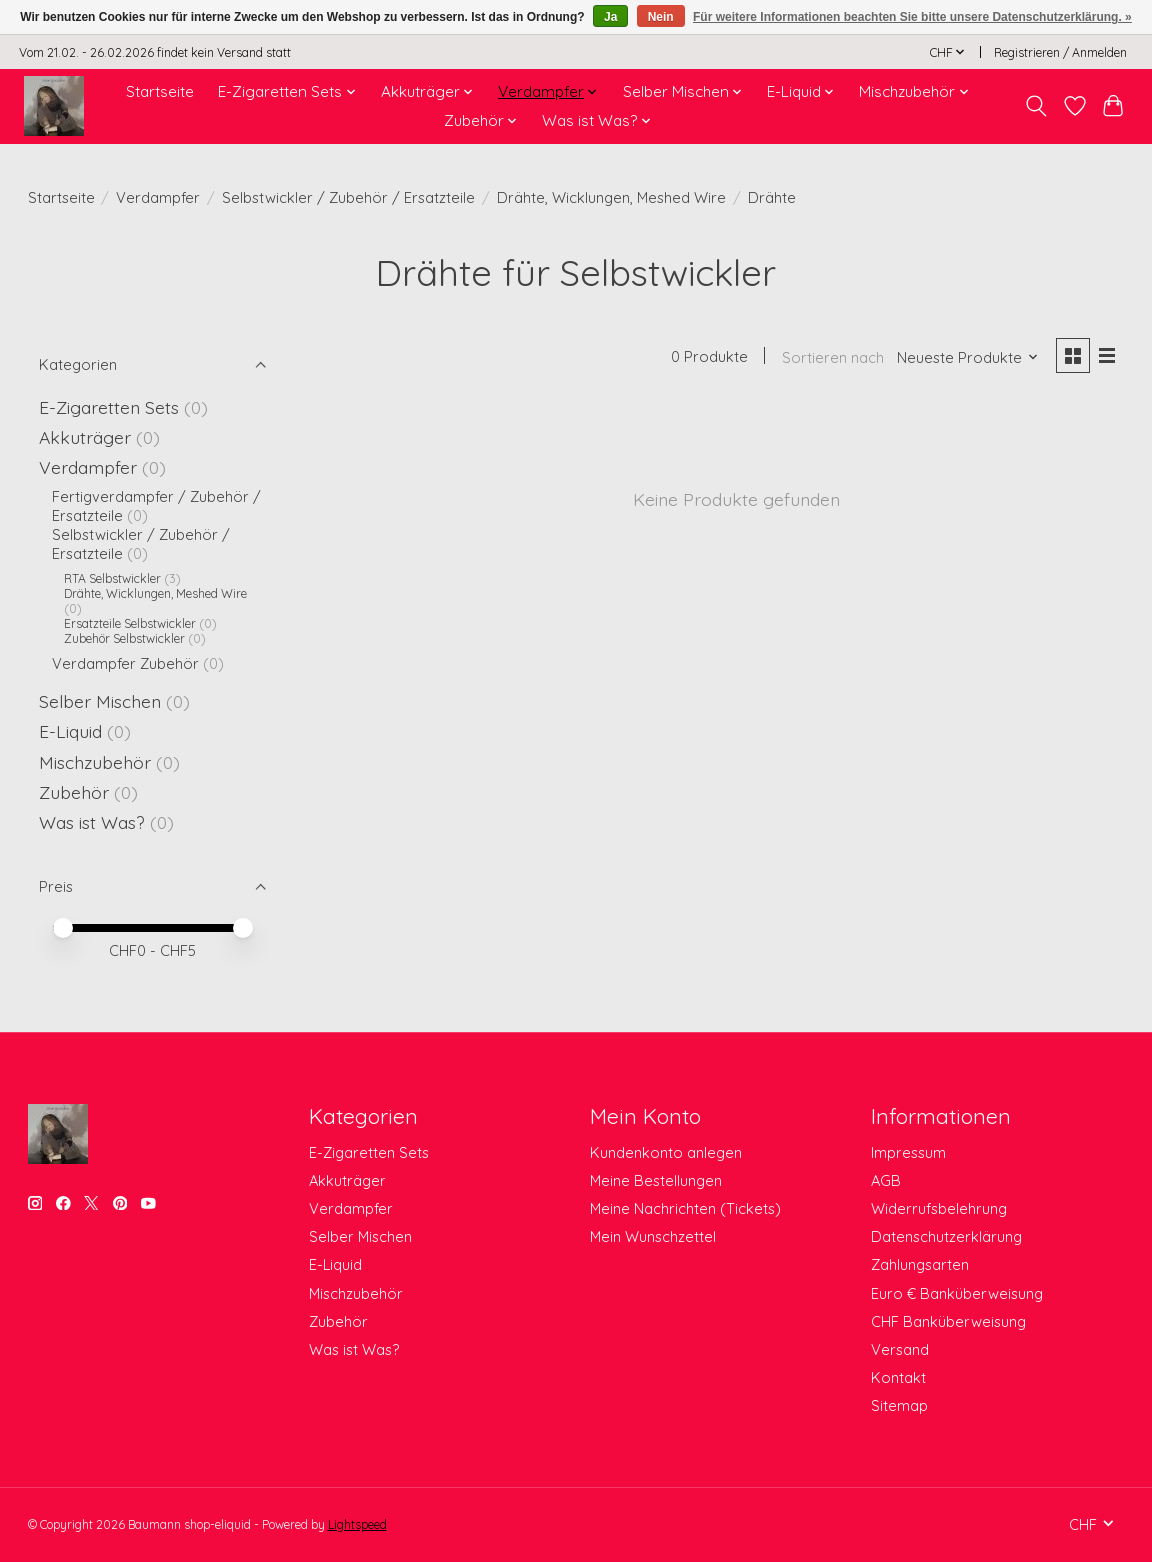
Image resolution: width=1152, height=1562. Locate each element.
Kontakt (898, 1377)
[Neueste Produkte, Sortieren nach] (968, 357)
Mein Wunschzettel (653, 1236)
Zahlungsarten (920, 1264)
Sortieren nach (833, 357)
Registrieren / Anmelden (1060, 52)
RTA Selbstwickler (112, 578)
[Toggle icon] (1035, 106)
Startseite (160, 91)
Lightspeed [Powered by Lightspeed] (357, 1524)
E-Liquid (70, 731)
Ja (610, 17)
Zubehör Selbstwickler (124, 638)
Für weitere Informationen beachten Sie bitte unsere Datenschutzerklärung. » (912, 17)
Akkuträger (85, 437)
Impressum (908, 1152)
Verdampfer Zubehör (125, 663)
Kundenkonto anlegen (666, 1152)
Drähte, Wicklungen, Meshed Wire (611, 197)
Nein (661, 17)
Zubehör (74, 792)
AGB (886, 1180)
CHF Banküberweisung (948, 1321)
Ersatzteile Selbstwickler (130, 623)
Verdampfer (158, 197)
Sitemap (899, 1405)
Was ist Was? (92, 822)
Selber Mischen (100, 701)
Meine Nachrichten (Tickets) (685, 1208)
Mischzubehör (95, 762)
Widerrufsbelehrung (939, 1208)
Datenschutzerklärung (946, 1236)
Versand (900, 1349)
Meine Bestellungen (656, 1180)
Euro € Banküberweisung (957, 1293)
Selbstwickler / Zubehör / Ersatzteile (348, 197)
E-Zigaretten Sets (109, 407)
